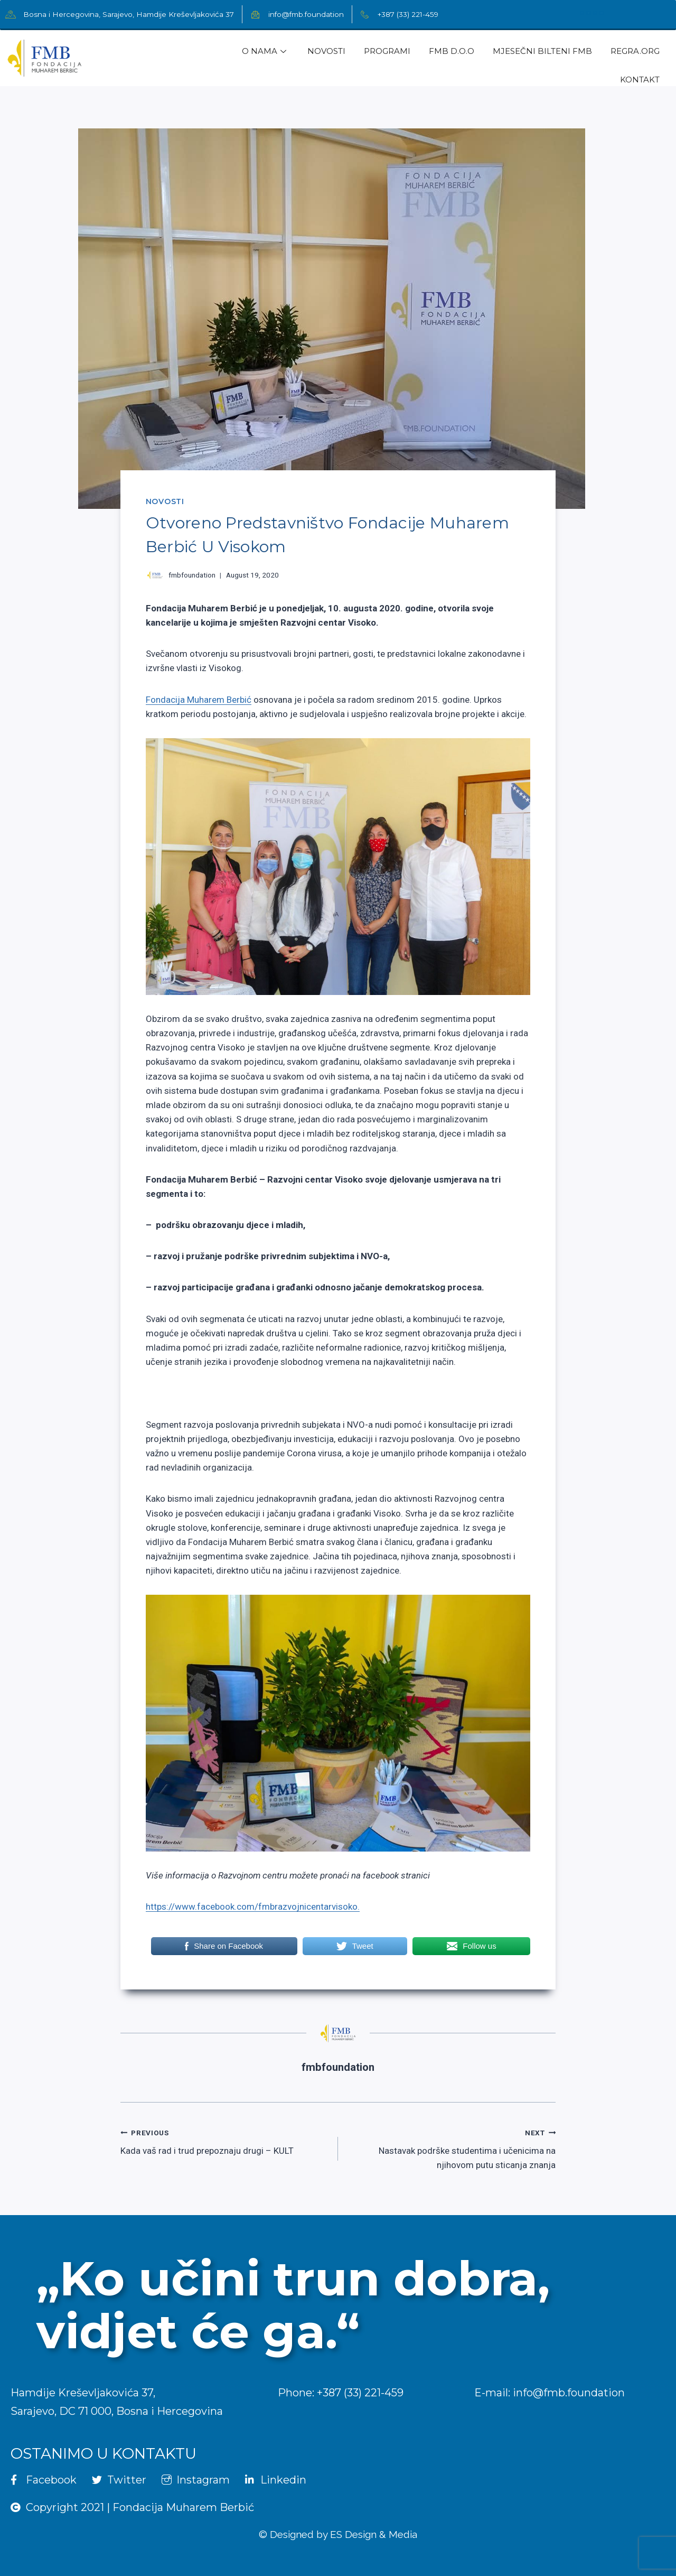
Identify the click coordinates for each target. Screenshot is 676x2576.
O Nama (251, 54)
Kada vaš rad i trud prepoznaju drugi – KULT (224, 2140)
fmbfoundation (191, 575)
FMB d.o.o (445, 54)
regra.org (634, 54)
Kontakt (639, 87)
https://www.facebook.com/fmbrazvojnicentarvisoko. (253, 1906)
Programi (378, 54)
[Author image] (155, 575)
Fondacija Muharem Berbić (198, 699)
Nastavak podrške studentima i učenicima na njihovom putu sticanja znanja (451, 2148)
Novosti (315, 54)
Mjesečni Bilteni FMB (538, 54)
